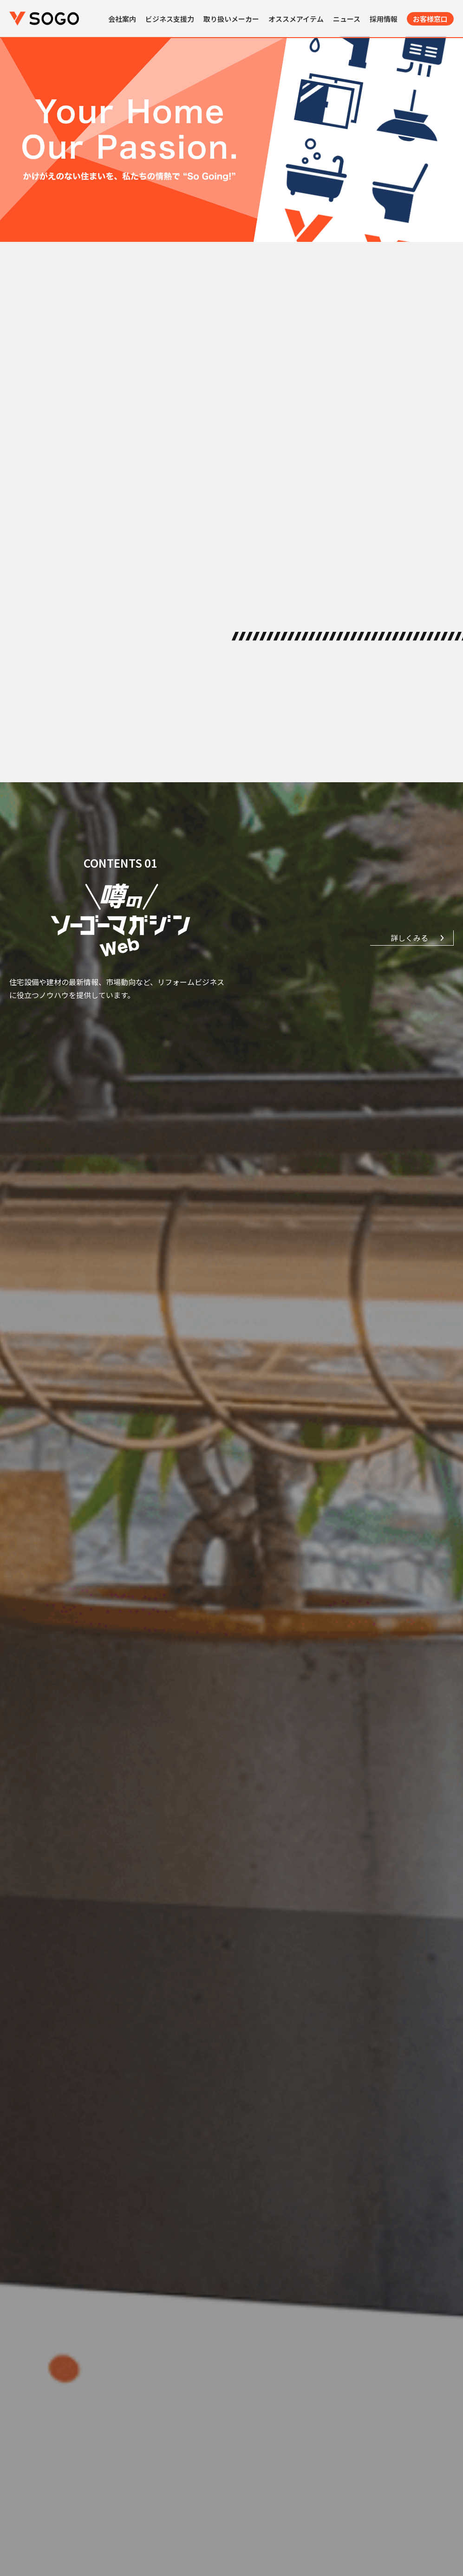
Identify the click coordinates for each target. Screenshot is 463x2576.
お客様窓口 (430, 19)
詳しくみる (409, 937)
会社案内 (122, 19)
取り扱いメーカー (231, 19)
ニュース (346, 19)
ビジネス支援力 (169, 19)
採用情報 (384, 19)
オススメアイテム (296, 19)
